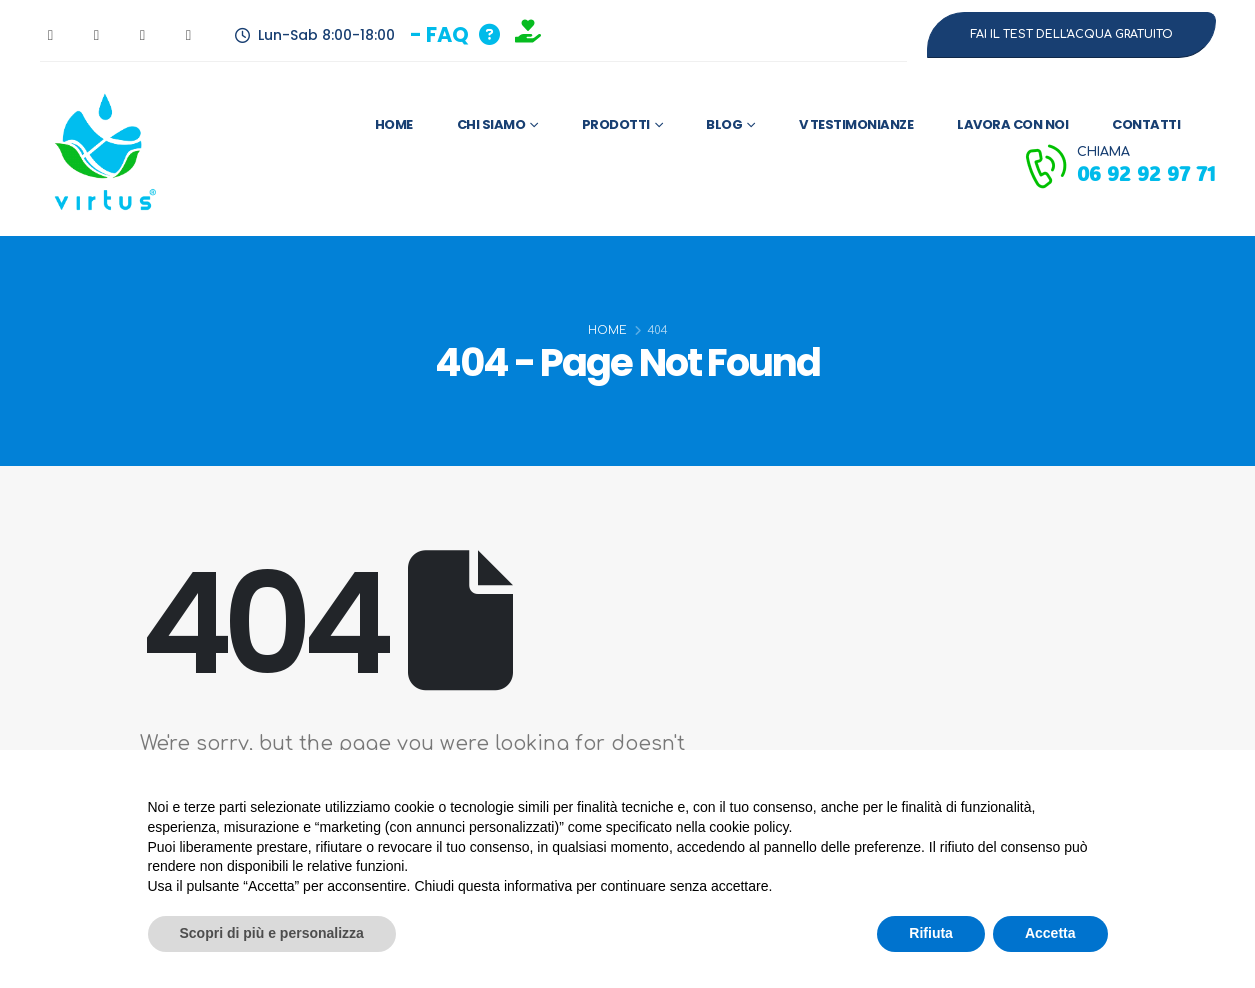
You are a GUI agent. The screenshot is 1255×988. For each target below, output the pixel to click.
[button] (455, 34)
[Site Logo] (101, 149)
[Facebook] (51, 35)
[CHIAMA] (1118, 166)
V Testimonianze (856, 124)
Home (394, 124)
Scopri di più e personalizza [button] (272, 933)
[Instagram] (143, 35)
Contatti (1146, 124)
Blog (724, 124)
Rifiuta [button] (931, 933)
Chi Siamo (491, 124)
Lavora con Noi (1012, 124)
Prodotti (616, 124)
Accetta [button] (1050, 933)
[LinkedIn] (189, 35)
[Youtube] (97, 35)
